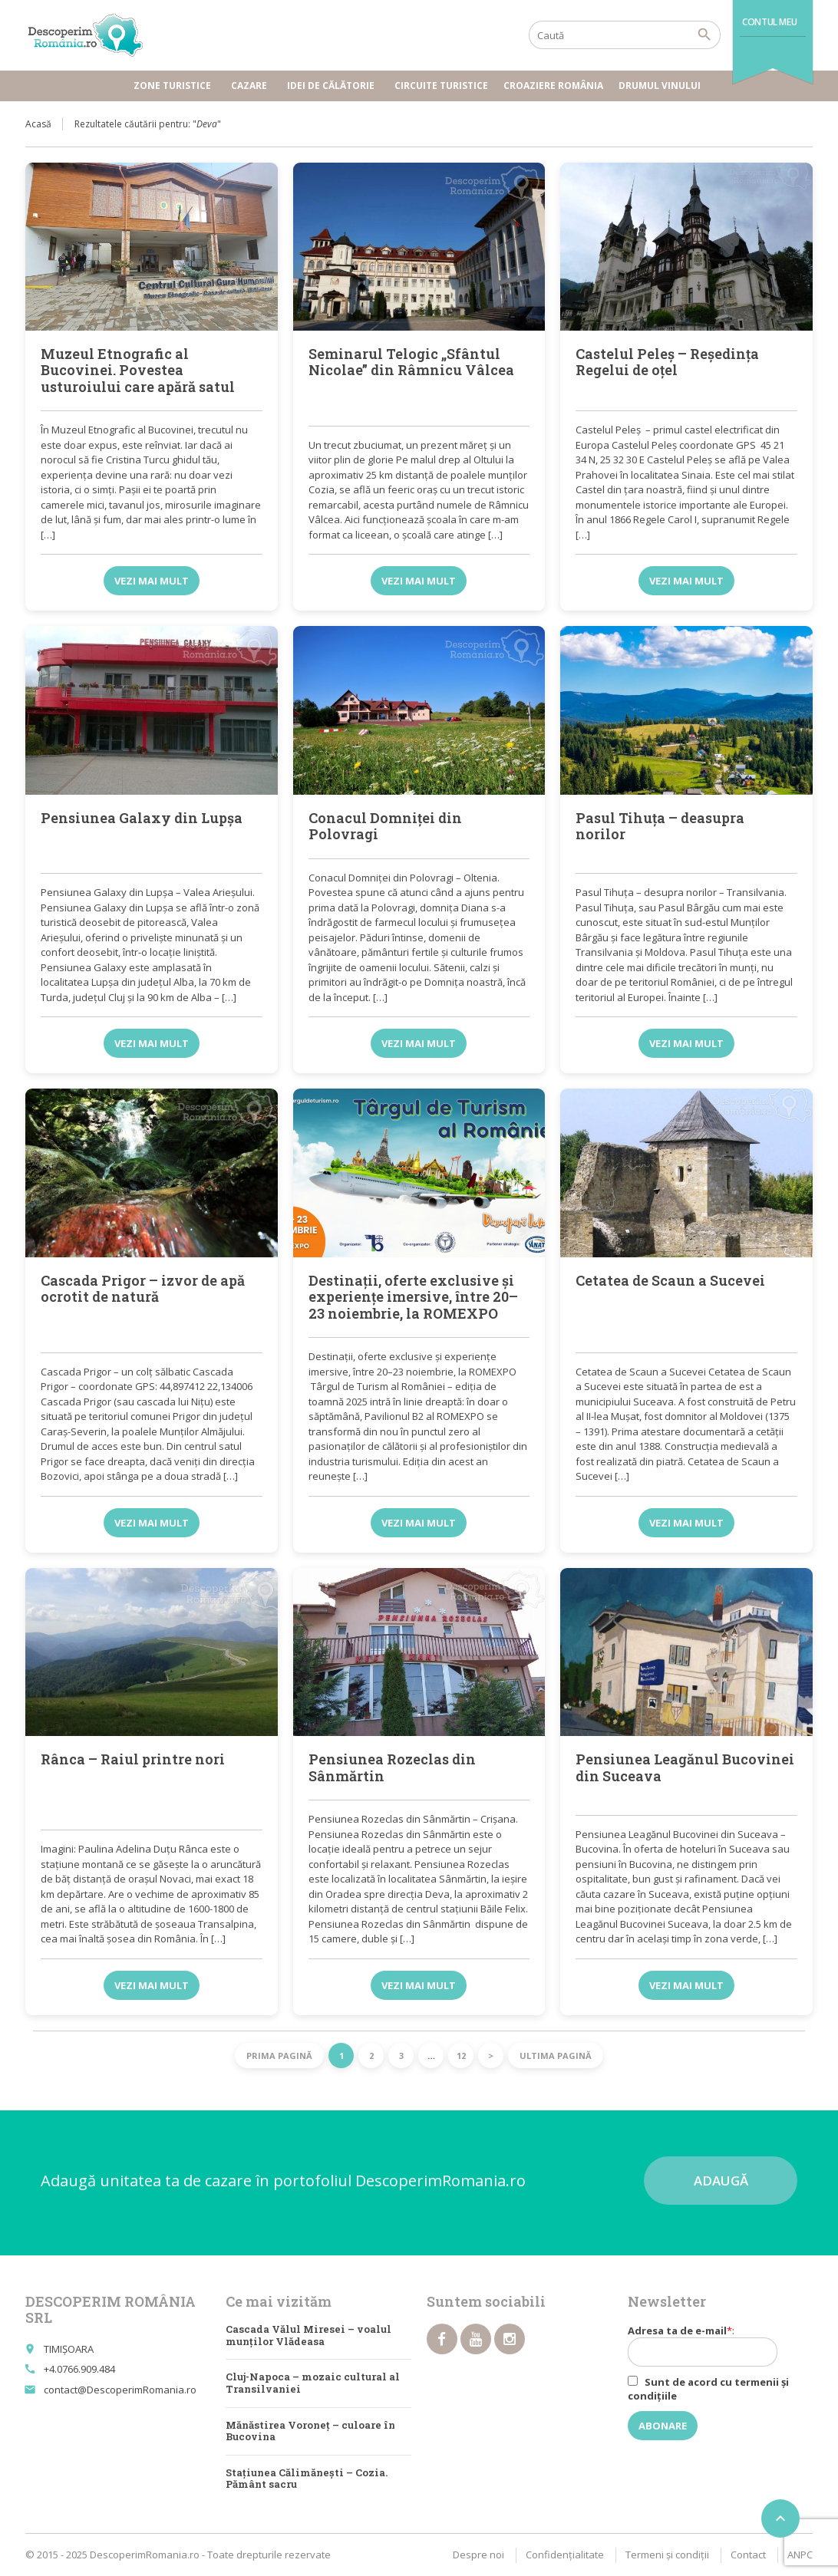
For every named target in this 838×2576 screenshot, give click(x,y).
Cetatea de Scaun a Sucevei (670, 1280)
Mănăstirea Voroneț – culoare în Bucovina (310, 2431)
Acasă (38, 123)
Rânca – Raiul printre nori (133, 1759)
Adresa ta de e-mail (711, 2345)
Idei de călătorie (333, 85)
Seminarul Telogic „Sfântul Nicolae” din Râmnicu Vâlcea (411, 362)
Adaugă (721, 2180)
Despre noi (478, 2554)
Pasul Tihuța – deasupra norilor (660, 826)
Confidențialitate (565, 2554)
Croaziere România (553, 85)
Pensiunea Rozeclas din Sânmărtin (392, 1767)
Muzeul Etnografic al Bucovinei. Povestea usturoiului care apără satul (138, 370)
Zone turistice (175, 85)
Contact (748, 2554)
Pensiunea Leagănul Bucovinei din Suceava (685, 1767)
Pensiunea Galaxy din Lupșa (141, 818)
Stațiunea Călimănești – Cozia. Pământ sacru (307, 2479)
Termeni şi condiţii (667, 2554)
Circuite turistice (441, 85)
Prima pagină (279, 2055)
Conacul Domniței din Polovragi (385, 826)
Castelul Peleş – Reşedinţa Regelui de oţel (667, 362)
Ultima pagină (556, 2055)
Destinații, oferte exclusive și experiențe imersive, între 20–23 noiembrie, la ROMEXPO (413, 1297)
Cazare (251, 85)
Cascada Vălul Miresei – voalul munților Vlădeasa (308, 2335)
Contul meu (769, 21)
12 (461, 2055)
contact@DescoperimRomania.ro (120, 2389)
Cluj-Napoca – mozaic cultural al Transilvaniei (313, 2383)
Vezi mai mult (151, 581)
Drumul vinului (662, 85)
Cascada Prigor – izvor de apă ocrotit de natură (143, 1288)
